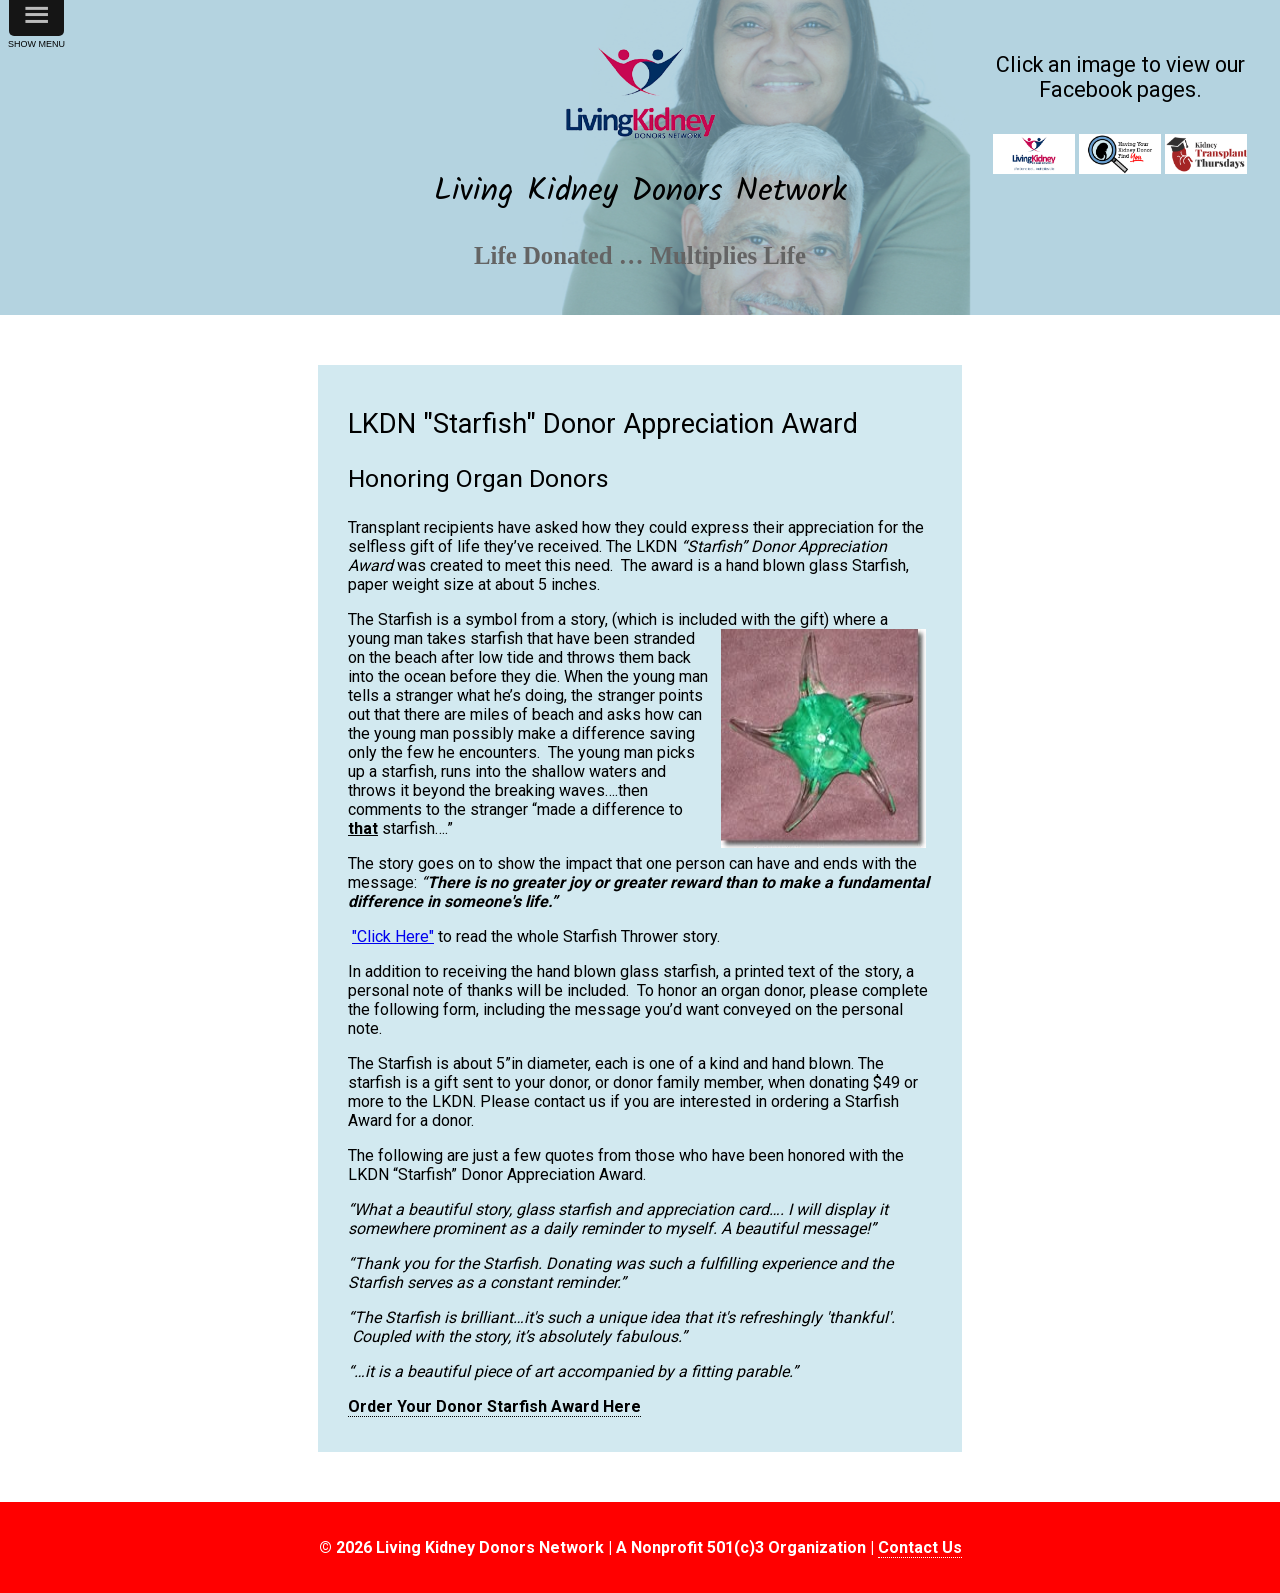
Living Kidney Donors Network (640, 191)
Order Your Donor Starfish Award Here (494, 1406)
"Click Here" (393, 936)
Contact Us (920, 1547)
